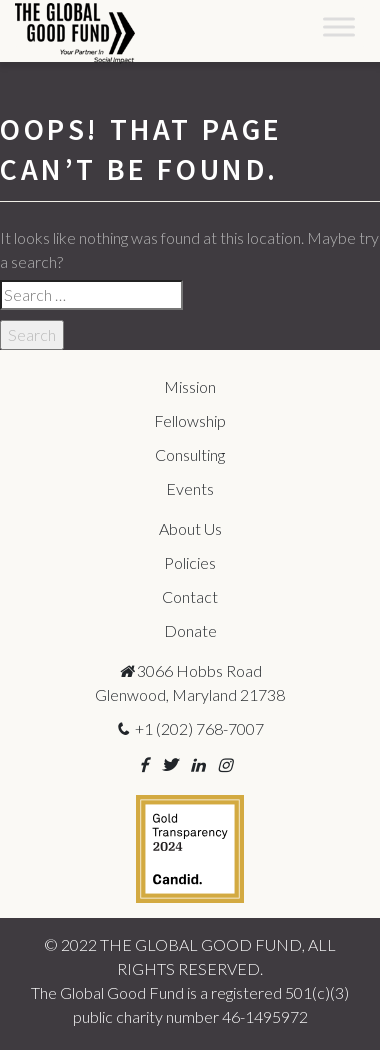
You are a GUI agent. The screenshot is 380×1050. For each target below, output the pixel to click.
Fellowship (190, 420)
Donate (190, 630)
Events (190, 488)
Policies (190, 562)
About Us (190, 528)
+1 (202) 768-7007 (190, 728)
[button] (143, 764)
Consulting (190, 454)
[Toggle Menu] (339, 26)
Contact (190, 596)
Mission (190, 386)
